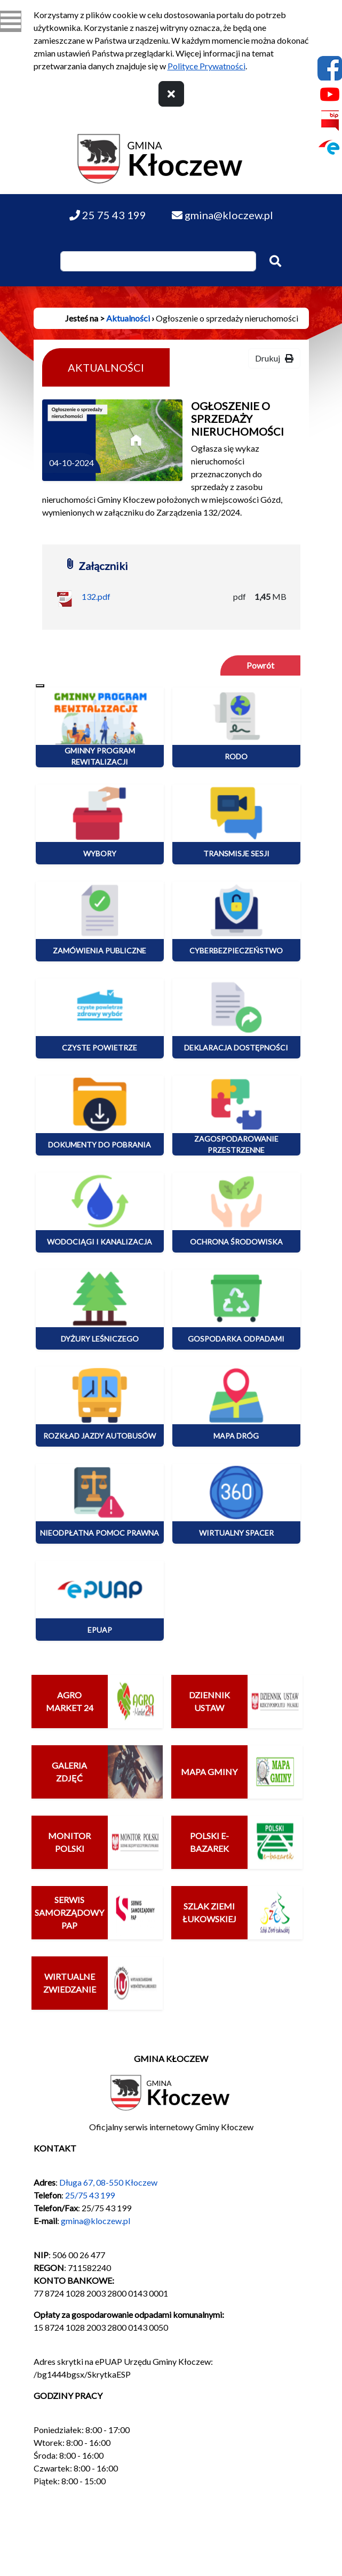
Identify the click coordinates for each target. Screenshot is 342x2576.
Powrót (260, 665)
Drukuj (274, 358)
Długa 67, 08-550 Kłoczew (108, 2182)
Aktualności (128, 318)
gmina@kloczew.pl (95, 2221)
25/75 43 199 (90, 2195)
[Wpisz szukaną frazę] (158, 261)
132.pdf (96, 596)
